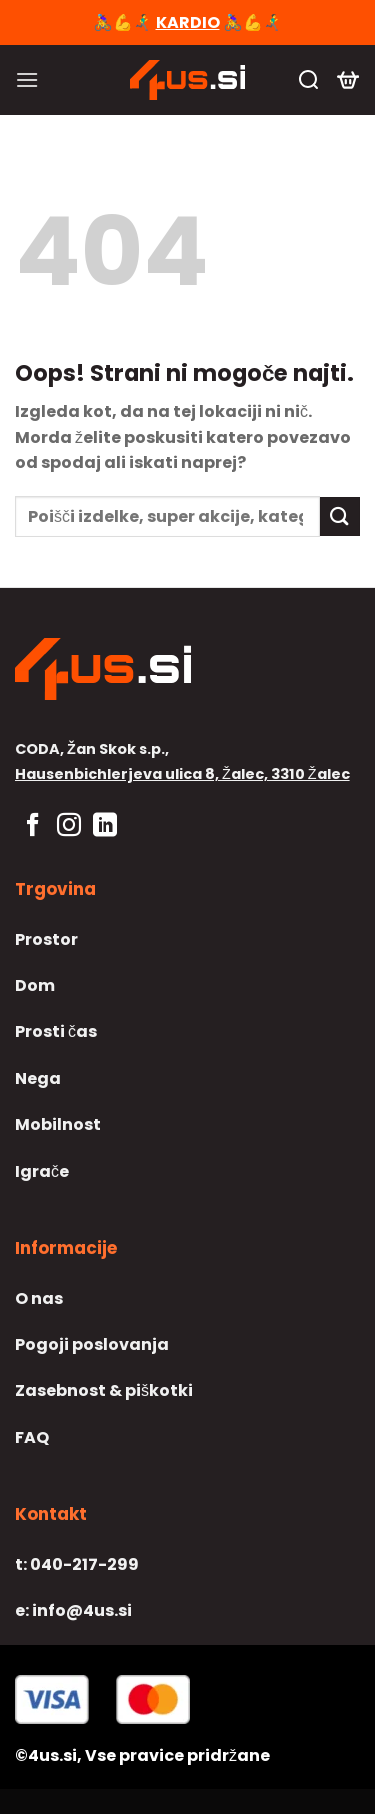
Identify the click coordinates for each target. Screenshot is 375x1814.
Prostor (46, 939)
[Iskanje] (308, 79)
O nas (39, 1298)
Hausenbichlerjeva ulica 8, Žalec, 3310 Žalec (182, 774)
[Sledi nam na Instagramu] (69, 826)
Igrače (42, 1171)
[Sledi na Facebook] (33, 826)
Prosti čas (56, 1031)
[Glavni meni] (27, 79)
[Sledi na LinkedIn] (105, 826)
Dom (35, 985)
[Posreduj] (340, 516)
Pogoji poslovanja (92, 1344)
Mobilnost (58, 1124)
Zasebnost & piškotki (104, 1390)
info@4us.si (73, 1610)
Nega (38, 1078)
